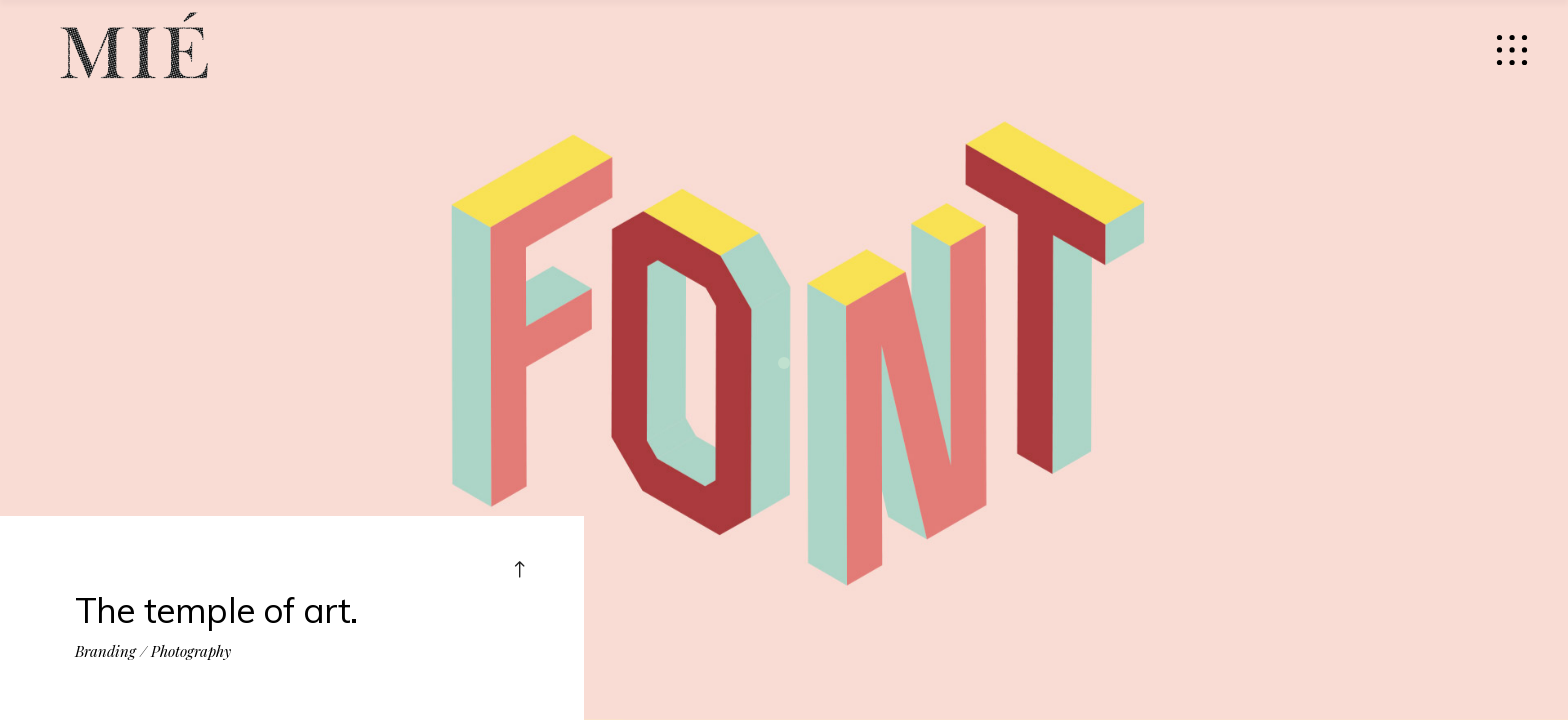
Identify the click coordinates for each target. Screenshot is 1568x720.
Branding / (111, 648)
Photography (191, 648)
